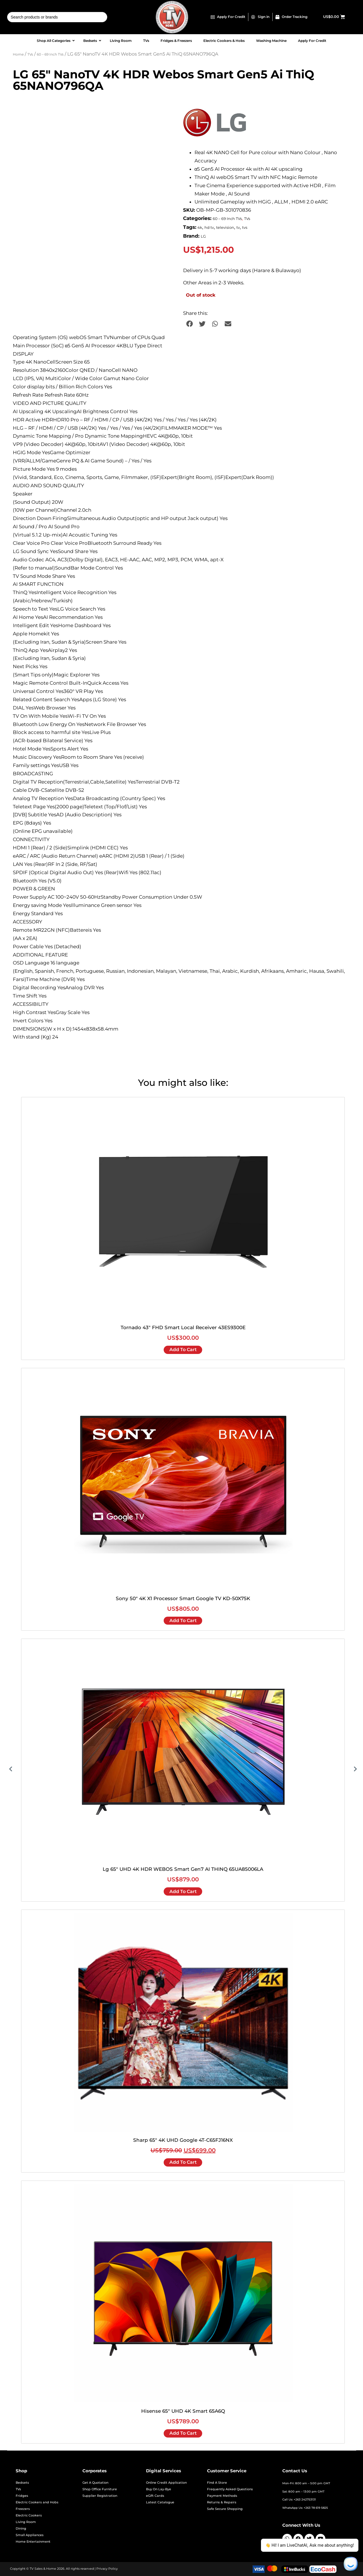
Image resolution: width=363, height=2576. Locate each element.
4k (199, 227)
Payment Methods (222, 2496)
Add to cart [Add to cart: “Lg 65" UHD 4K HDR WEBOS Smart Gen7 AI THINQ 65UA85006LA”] (183, 1891)
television (225, 227)
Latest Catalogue (160, 2502)
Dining (21, 2528)
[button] (189, 323)
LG (203, 236)
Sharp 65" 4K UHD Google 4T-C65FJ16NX (183, 2140)
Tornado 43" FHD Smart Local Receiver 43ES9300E (183, 1327)
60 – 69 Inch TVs (50, 54)
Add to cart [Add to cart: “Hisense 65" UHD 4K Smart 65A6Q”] (183, 2433)
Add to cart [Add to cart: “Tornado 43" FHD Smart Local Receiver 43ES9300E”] (183, 1349)
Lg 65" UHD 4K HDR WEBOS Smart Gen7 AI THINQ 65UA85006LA (183, 1869)
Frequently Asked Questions (230, 2489)
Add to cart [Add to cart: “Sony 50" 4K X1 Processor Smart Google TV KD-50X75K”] (183, 1620)
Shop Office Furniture (99, 2489)
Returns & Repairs (221, 2502)
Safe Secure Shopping (225, 2509)
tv (238, 227)
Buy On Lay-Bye (158, 2489)
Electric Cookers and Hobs (37, 2502)
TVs (30, 54)
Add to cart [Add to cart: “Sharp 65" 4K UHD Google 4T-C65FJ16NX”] (183, 2162)
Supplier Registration (99, 2496)
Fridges (22, 2496)
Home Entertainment (33, 2542)
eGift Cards (155, 2496)
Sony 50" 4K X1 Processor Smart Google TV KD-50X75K (183, 1598)
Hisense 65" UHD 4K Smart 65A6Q (183, 2411)
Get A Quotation (95, 2483)
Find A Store (217, 2483)
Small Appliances (30, 2535)
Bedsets (22, 2483)
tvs (244, 227)
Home (18, 54)
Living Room (26, 2522)
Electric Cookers (29, 2515)
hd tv (209, 227)
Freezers (23, 2509)
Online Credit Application (166, 2483)
